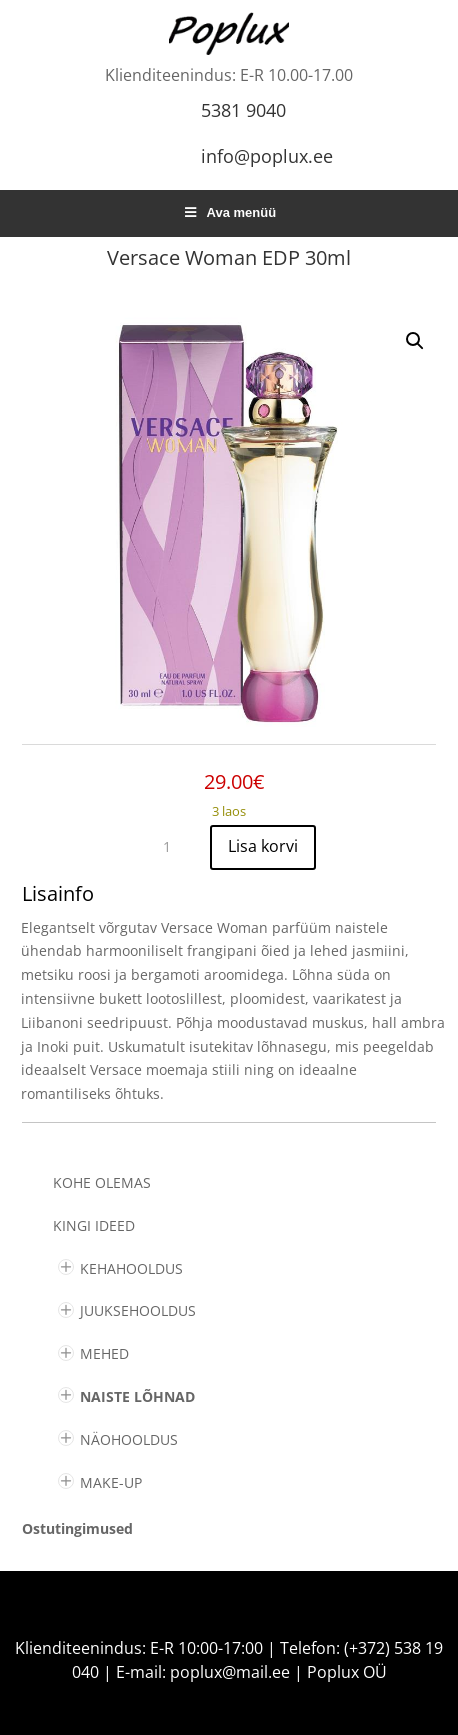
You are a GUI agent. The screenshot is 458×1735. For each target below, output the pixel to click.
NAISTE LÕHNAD (137, 1396)
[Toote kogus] (174, 847)
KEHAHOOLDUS (131, 1268)
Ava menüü (229, 212)
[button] (415, 341)
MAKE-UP (111, 1482)
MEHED (104, 1353)
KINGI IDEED (94, 1225)
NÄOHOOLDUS (129, 1439)
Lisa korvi (263, 846)
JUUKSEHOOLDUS (138, 1310)
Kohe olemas (102, 1182)
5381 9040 (243, 110)
